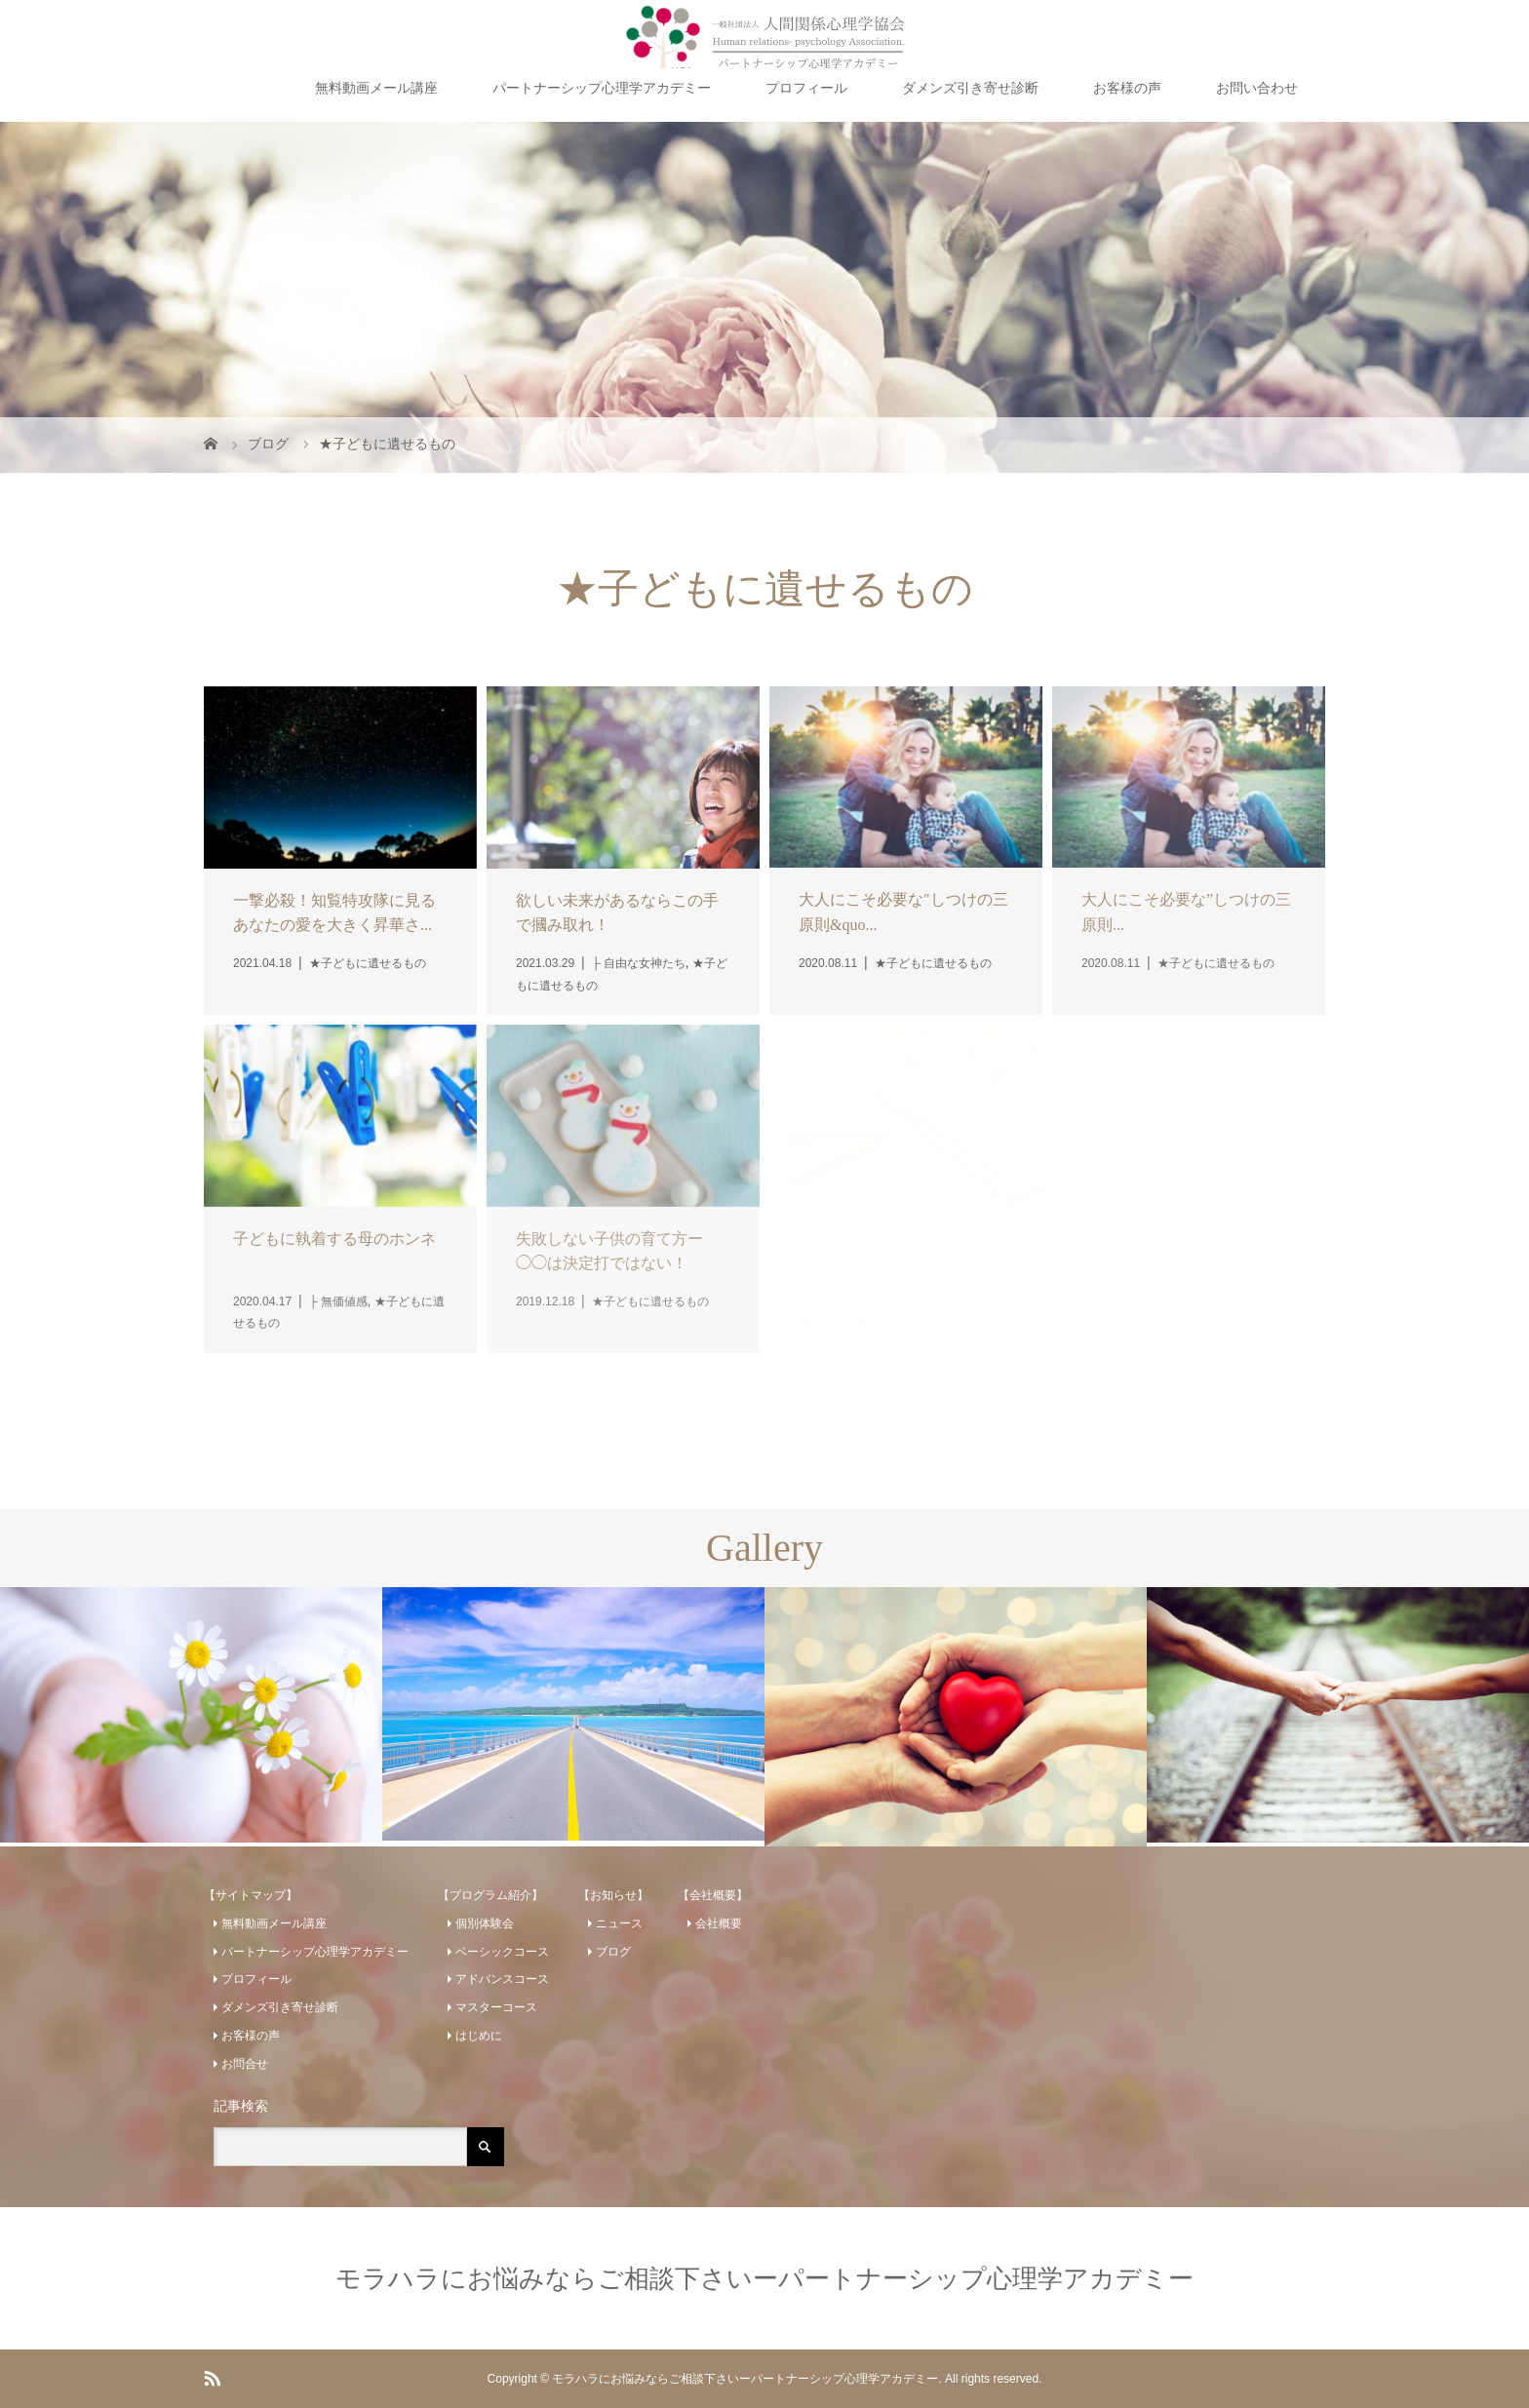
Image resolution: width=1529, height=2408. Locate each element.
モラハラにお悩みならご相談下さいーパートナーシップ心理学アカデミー (764, 2278)
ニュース (619, 1923)
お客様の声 (1127, 88)
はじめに (478, 2035)
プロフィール (806, 88)
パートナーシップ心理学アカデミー (601, 88)
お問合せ (244, 2064)
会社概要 (718, 1923)
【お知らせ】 (613, 1895)
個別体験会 (484, 1923)
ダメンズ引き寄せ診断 (970, 88)
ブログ (613, 1952)
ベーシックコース (502, 1952)
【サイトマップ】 (250, 1895)
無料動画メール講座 (376, 88)
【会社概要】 (713, 1895)
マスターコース (496, 2007)
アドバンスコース (502, 1979)
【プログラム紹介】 (490, 1895)
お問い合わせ (1257, 88)
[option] (191, 1715)
